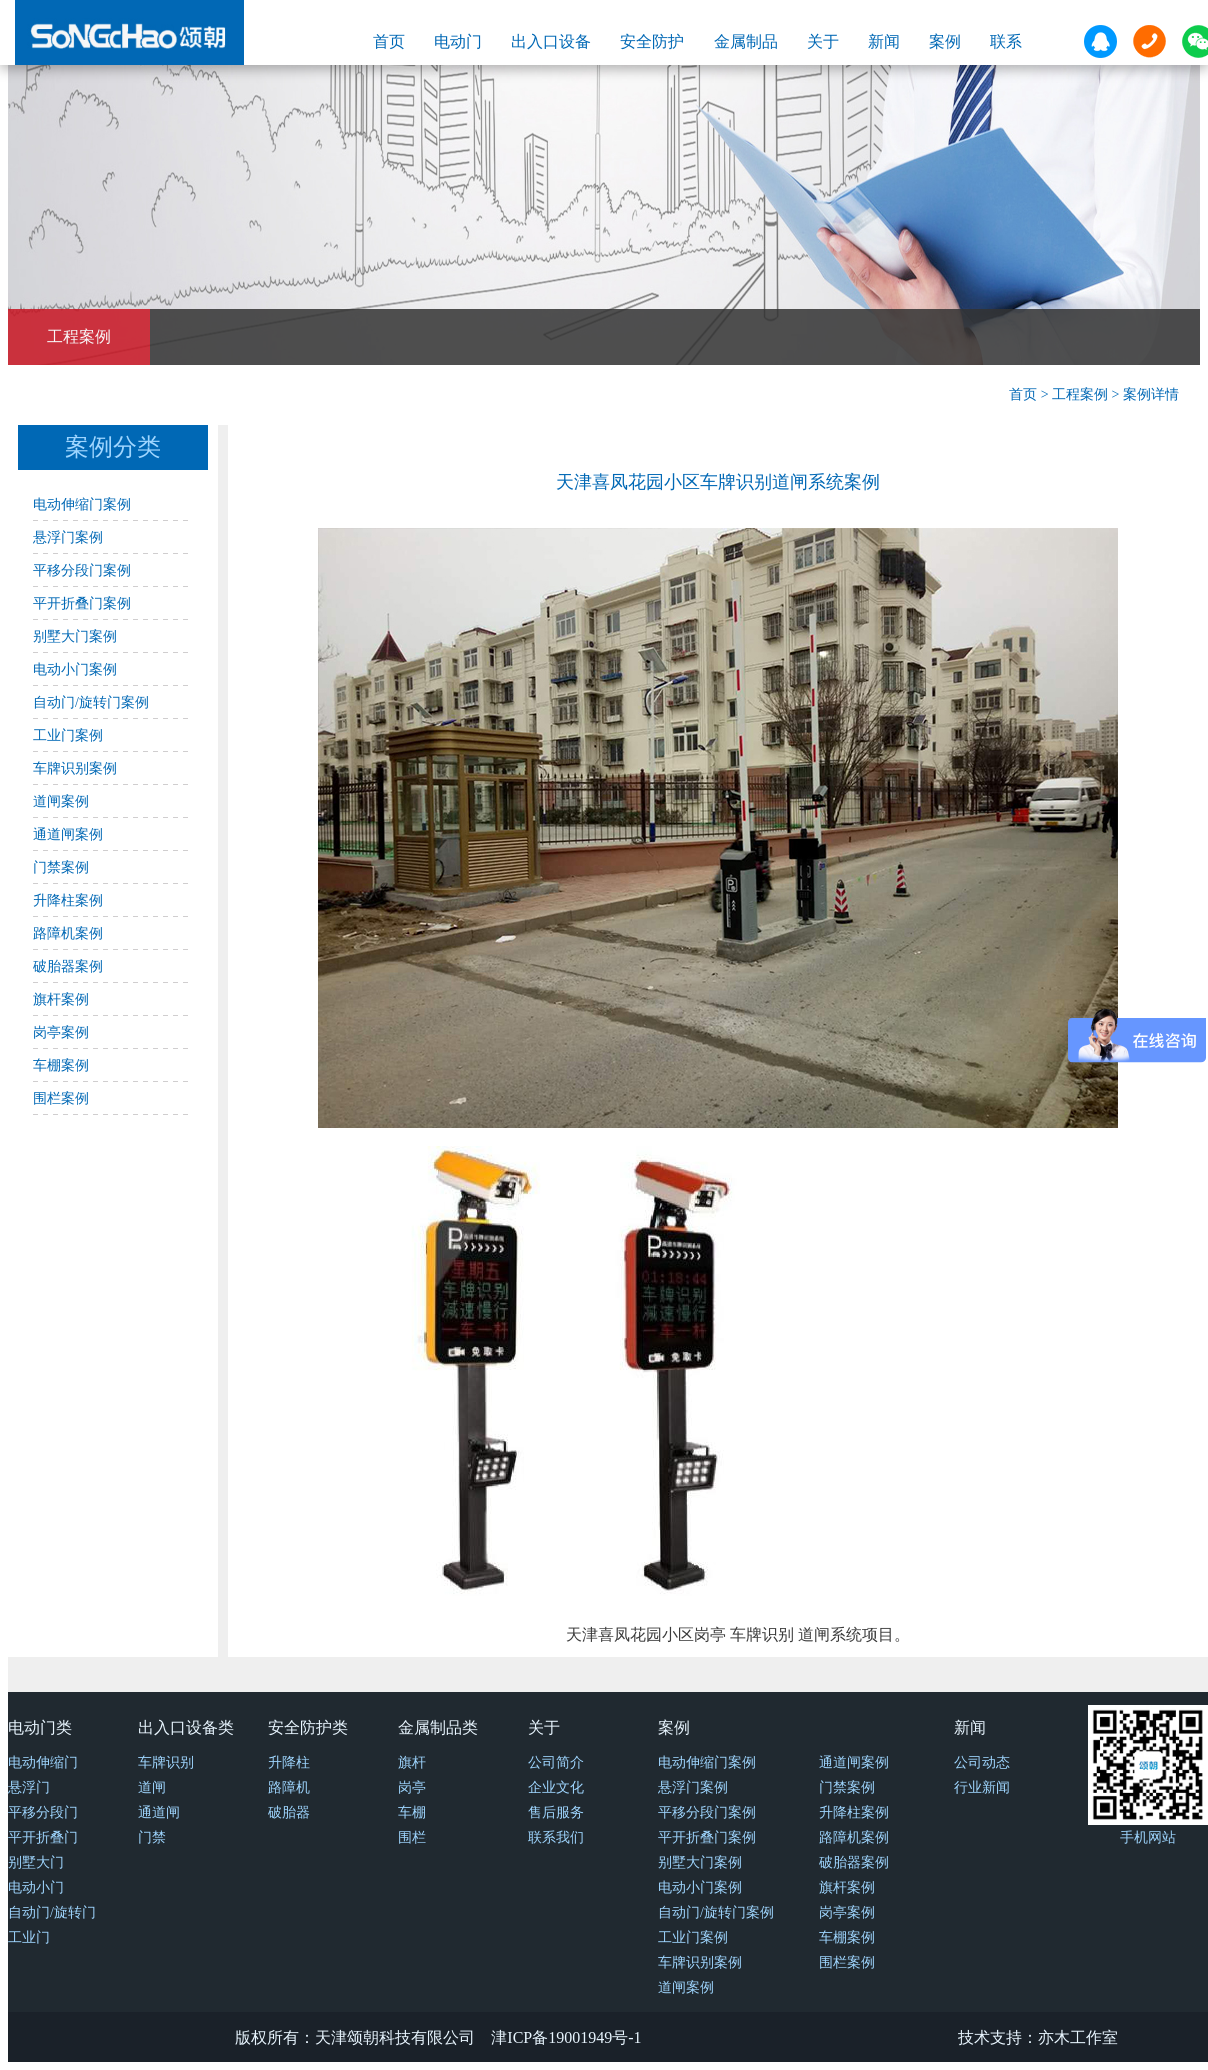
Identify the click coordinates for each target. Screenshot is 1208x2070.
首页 (389, 41)
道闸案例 (61, 801)
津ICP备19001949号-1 (566, 2037)
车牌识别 (166, 1762)
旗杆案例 (61, 999)
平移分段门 (43, 1812)
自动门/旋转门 (52, 1912)
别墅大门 (36, 1862)
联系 (1006, 41)
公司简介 (556, 1762)
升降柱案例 (68, 900)
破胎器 (289, 1812)
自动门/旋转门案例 (91, 702)
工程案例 (79, 336)
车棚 (412, 1812)
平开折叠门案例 (82, 603)
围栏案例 (61, 1098)
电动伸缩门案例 (82, 504)
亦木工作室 (1078, 2037)
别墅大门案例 (75, 636)
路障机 (289, 1787)
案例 (945, 41)
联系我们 (556, 1837)
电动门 (458, 41)
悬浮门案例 (68, 537)
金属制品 (746, 41)
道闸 (152, 1787)
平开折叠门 (43, 1837)
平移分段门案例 (82, 570)
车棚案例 (61, 1065)
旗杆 (412, 1762)
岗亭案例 (61, 1032)
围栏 (412, 1837)
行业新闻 (982, 1787)
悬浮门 (29, 1787)
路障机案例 (68, 933)
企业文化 (556, 1787)
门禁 (152, 1837)
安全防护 (652, 41)
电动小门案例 (75, 669)
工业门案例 (68, 735)
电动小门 (36, 1887)
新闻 (884, 41)
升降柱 (289, 1762)
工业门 (29, 1937)
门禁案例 (61, 867)
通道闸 (159, 1812)
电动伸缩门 (43, 1762)
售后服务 (556, 1812)
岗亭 (412, 1787)
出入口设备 (551, 41)
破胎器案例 (68, 966)
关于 (823, 41)
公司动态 (982, 1762)
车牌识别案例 (75, 768)
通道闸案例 (68, 834)
